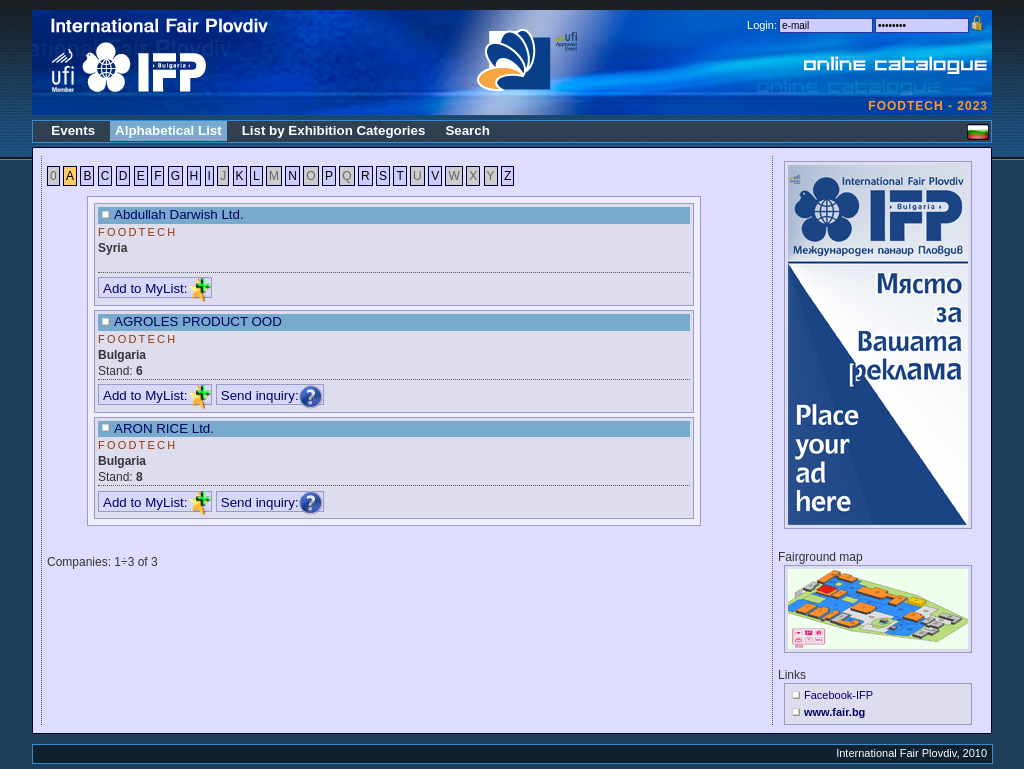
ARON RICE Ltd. (164, 428)
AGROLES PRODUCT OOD (198, 321)
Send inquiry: (272, 395)
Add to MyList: (157, 288)
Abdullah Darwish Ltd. (179, 214)
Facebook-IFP (838, 695)
